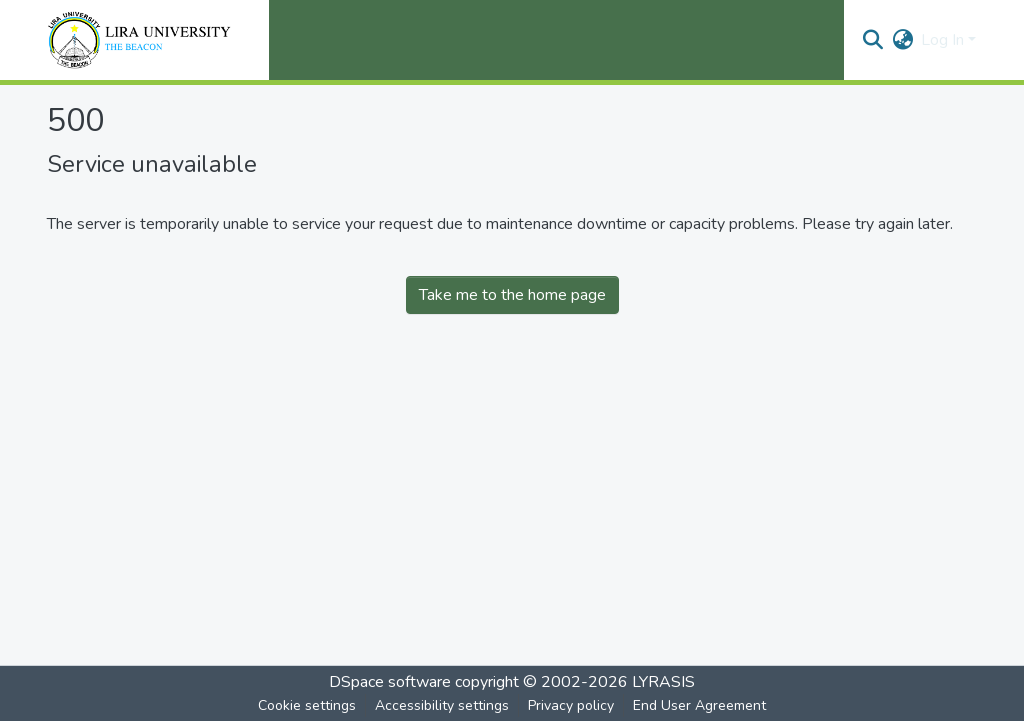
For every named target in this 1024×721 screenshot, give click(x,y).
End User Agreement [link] (699, 705)
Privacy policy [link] (571, 705)
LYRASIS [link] (663, 682)
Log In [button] (944, 40)
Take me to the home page (512, 295)
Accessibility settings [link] (442, 705)
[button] (872, 40)
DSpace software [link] (390, 682)
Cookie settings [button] (307, 705)
